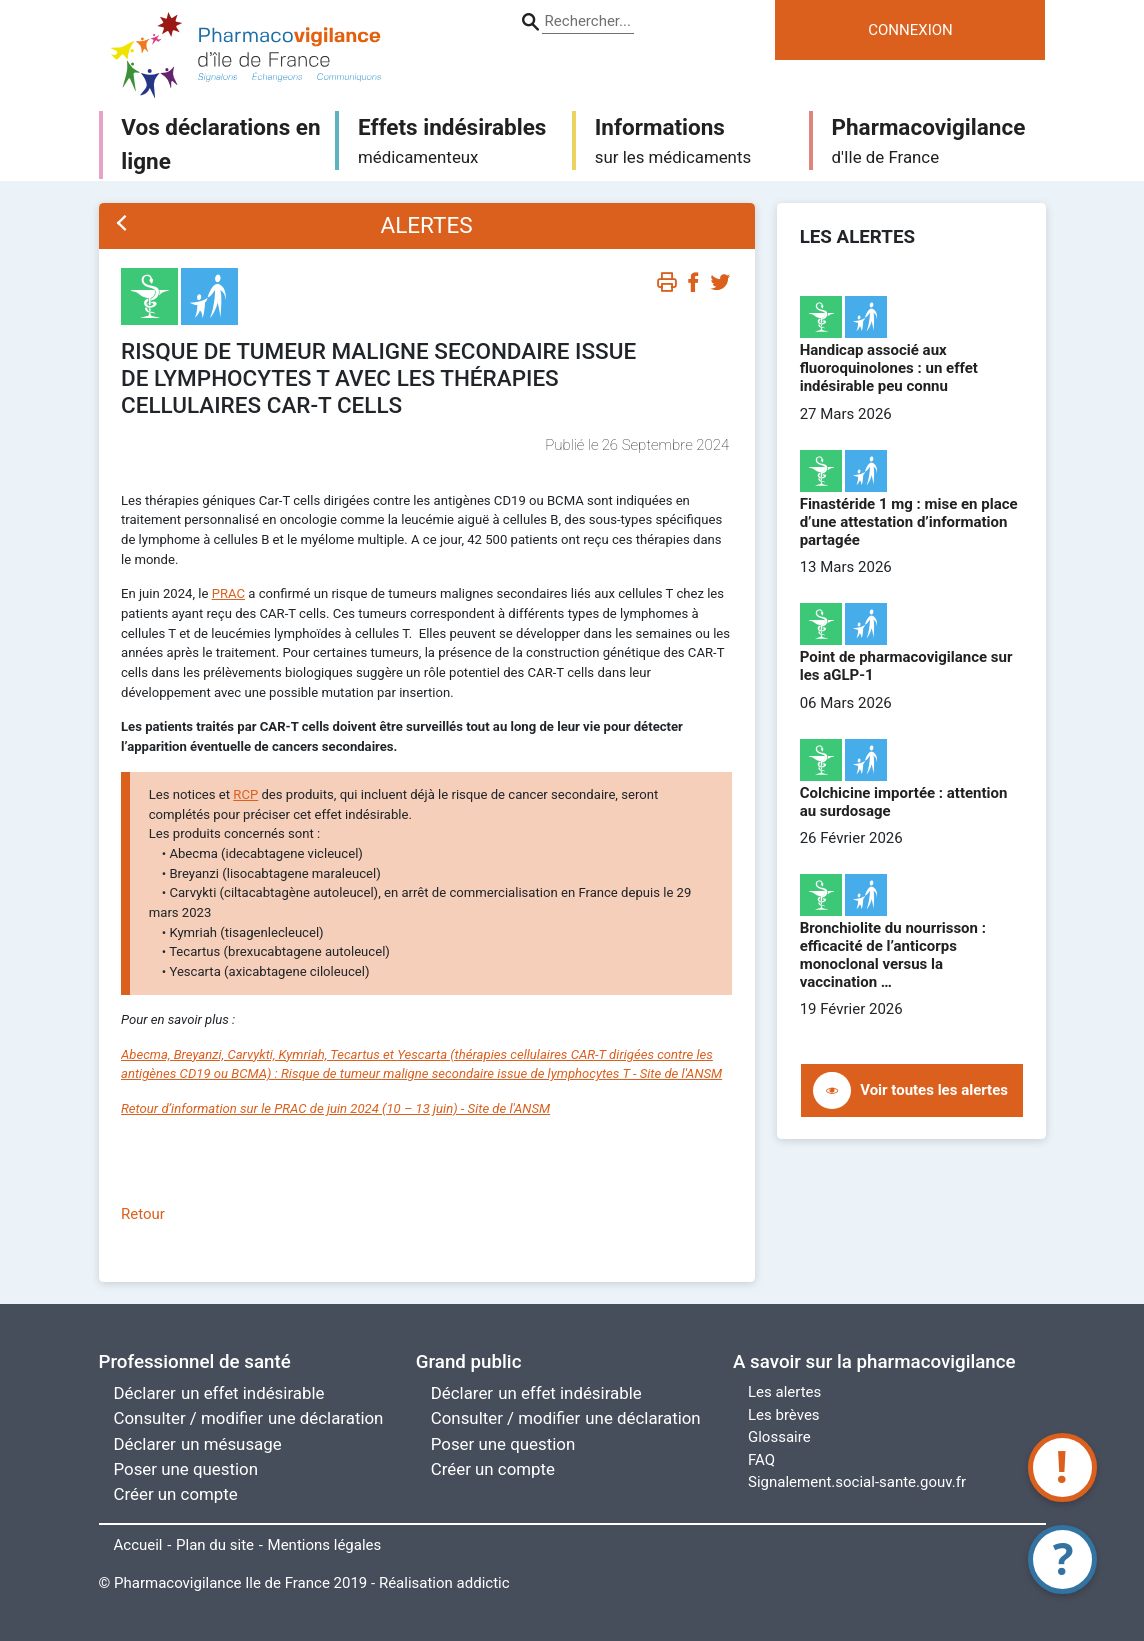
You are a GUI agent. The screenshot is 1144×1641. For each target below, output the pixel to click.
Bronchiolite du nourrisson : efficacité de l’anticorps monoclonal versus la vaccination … (893, 955)
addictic (483, 1583)
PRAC (228, 593)
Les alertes (784, 1392)
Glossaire (779, 1437)
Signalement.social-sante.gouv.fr (857, 1482)
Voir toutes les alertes (934, 1090)
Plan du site (215, 1545)
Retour (143, 1214)
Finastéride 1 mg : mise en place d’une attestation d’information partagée (909, 522)
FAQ (761, 1460)
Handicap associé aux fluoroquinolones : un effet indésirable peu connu (889, 368)
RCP (245, 794)
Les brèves (784, 1415)
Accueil (138, 1545)
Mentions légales (325, 1545)
